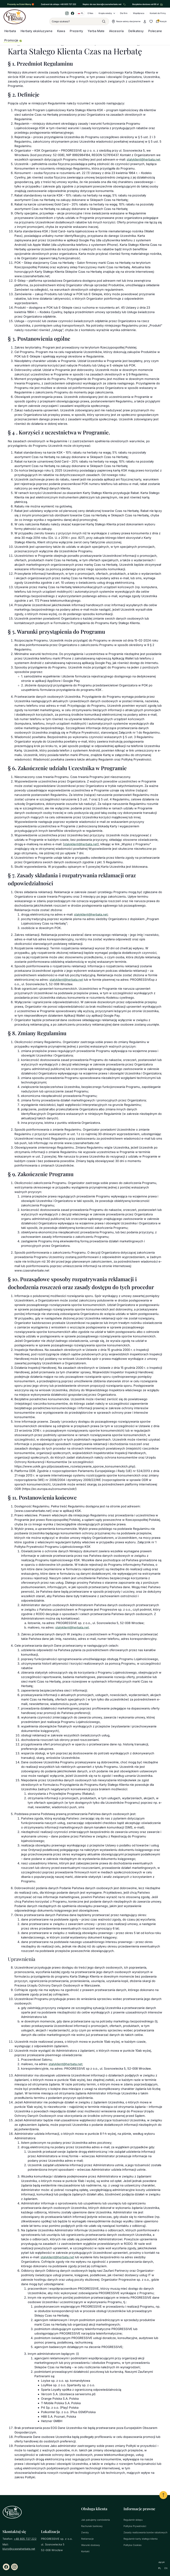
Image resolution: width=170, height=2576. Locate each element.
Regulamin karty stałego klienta (141, 2538)
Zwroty (85, 2532)
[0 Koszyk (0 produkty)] (161, 21)
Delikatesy (136, 31)
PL (159, 2568)
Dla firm (124, 13)
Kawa (61, 31)
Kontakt (85, 2551)
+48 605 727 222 (25, 2538)
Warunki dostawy (90, 2545)
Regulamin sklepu (133, 2519)
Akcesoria (116, 31)
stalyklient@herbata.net (143, 159)
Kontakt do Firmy (158, 13)
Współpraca (138, 13)
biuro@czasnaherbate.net (18, 2548)
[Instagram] (67, 13)
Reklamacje (87, 2538)
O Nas (90, 13)
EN (166, 2568)
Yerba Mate (96, 31)
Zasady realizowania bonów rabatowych (145, 2532)
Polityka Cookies (132, 2545)
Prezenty (76, 31)
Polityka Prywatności (135, 2526)
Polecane (155, 31)
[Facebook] (73, 13)
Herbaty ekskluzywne (36, 31)
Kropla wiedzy (105, 13)
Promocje (11, 40)
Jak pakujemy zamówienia (95, 2519)
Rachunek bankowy (92, 2526)
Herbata (10, 31)
